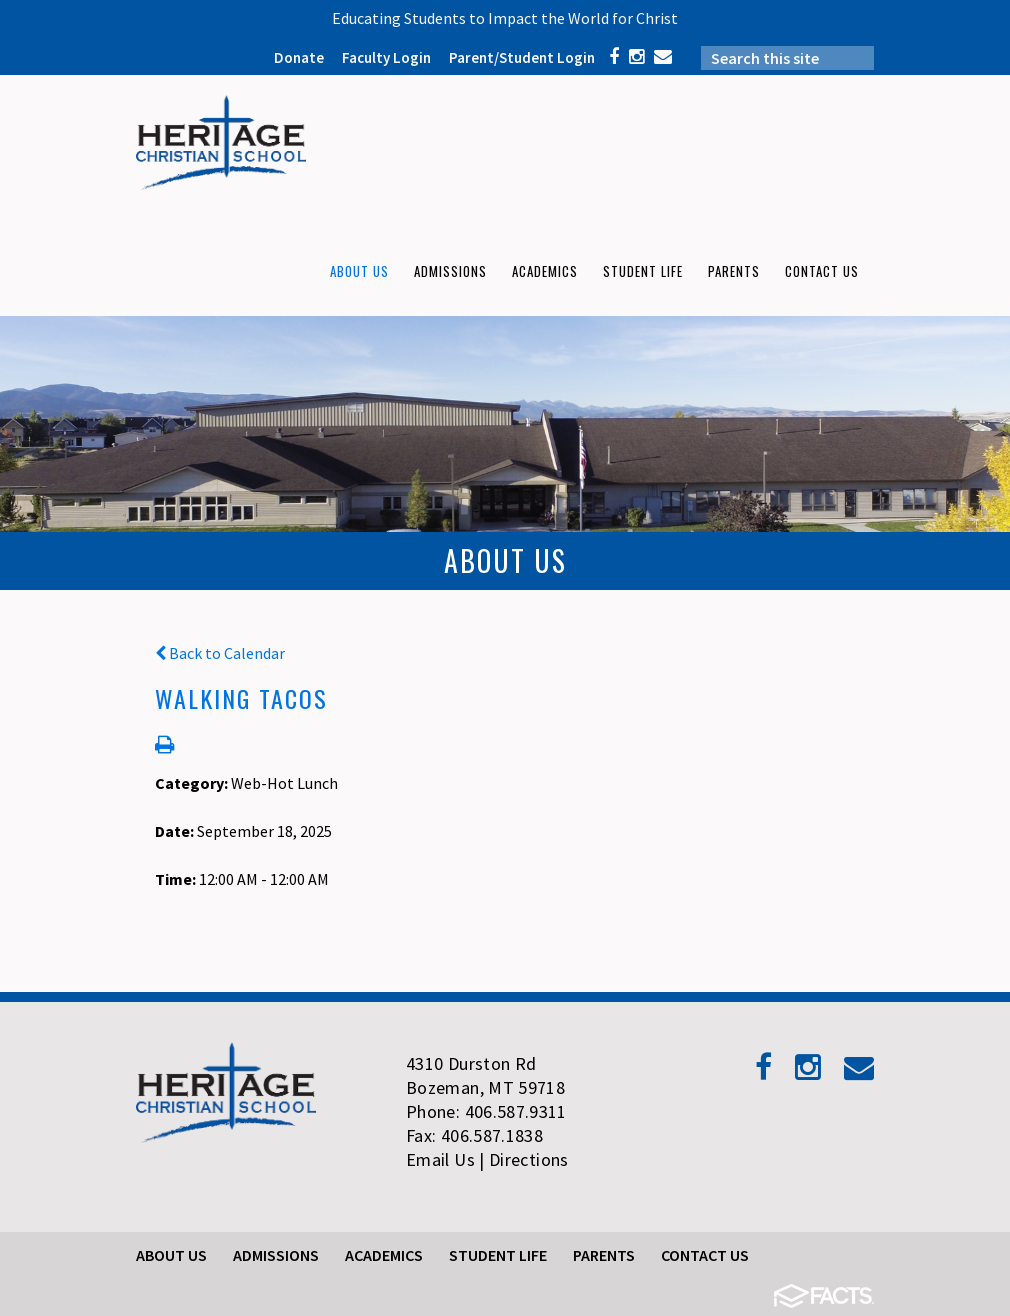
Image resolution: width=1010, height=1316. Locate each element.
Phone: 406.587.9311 (486, 1111)
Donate (299, 57)
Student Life (498, 1255)
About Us (171, 1255)
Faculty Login (386, 57)
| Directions (523, 1159)
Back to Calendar (220, 653)
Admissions (276, 1255)
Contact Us (705, 1255)
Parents (604, 1255)
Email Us (440, 1159)
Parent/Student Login (522, 57)
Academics (384, 1255)
